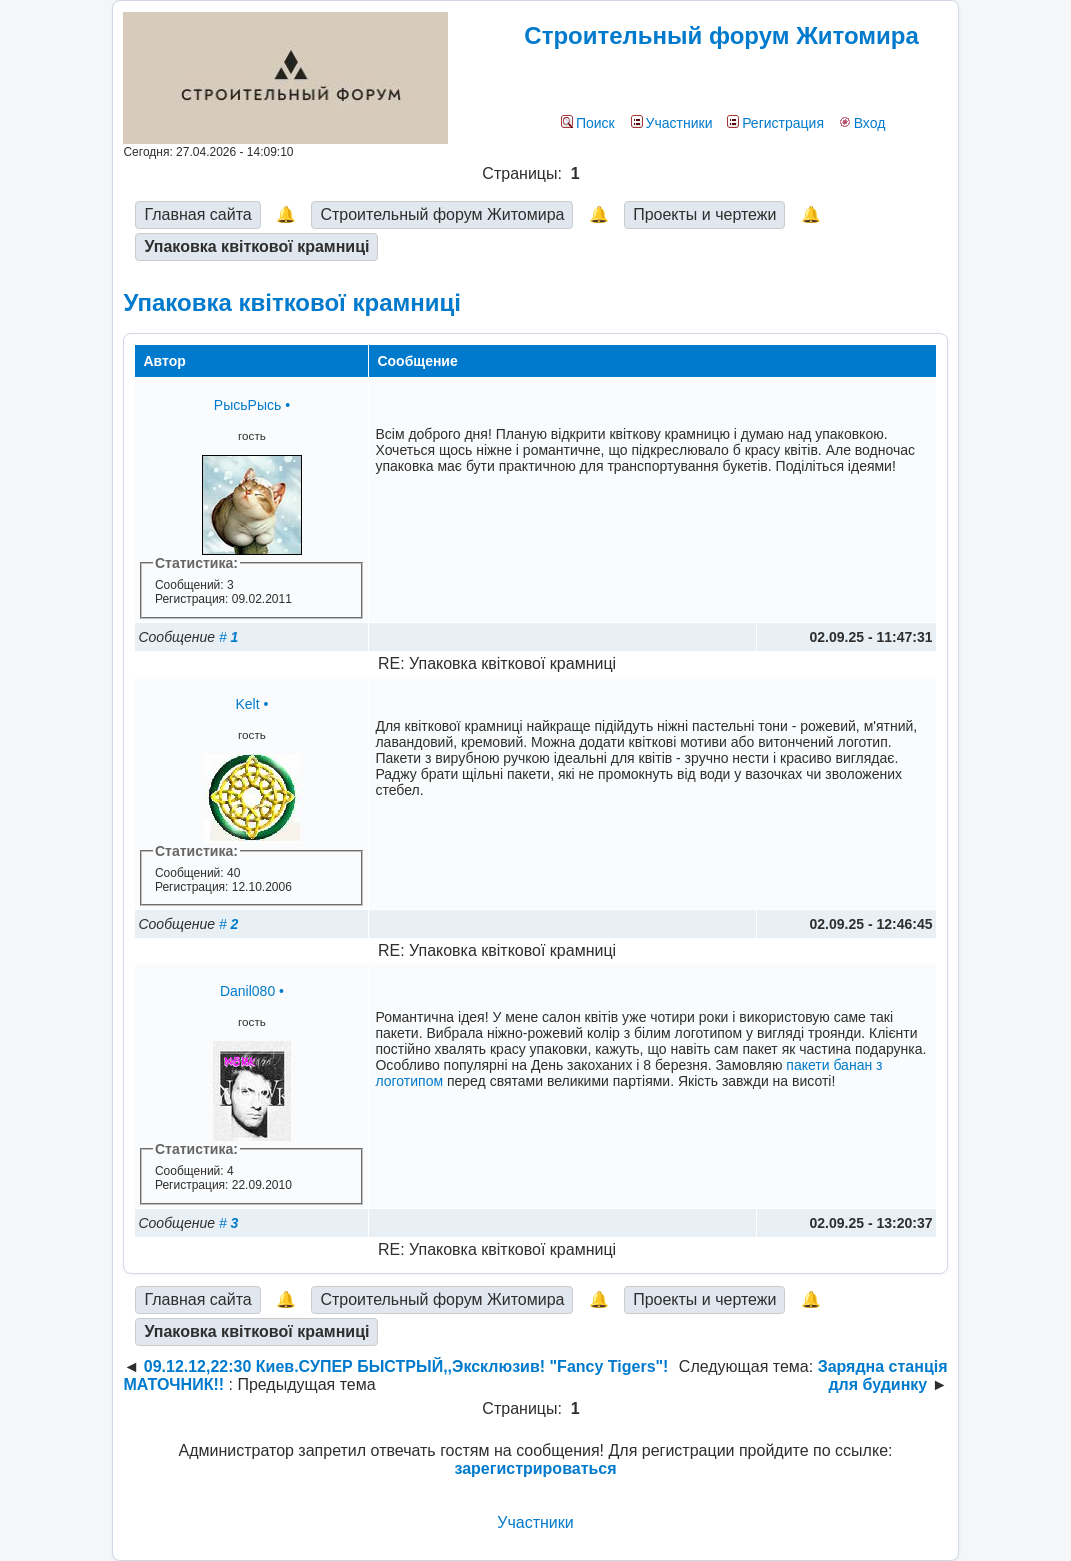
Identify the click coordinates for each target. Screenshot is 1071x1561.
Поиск (588, 123)
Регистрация (775, 123)
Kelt (247, 704)
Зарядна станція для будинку (883, 1375)
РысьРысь (247, 405)
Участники (672, 123)
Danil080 (247, 991)
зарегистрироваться (535, 1468)
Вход (862, 123)
